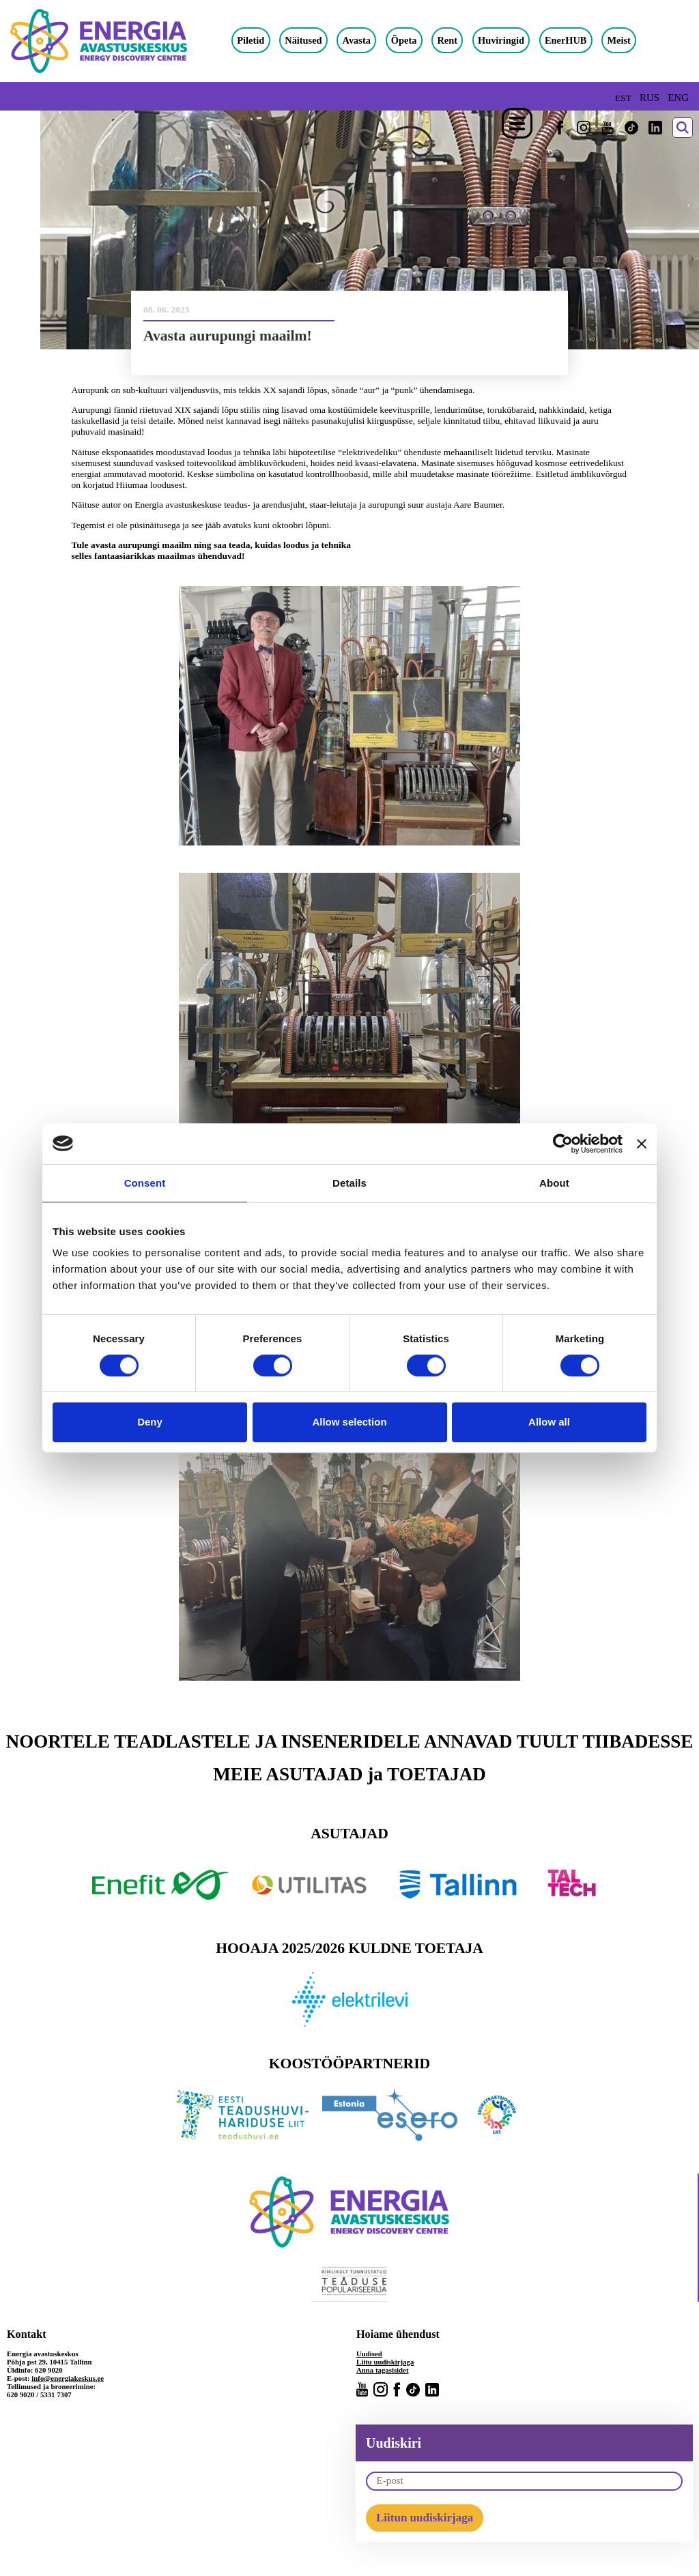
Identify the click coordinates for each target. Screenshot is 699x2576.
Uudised (369, 2353)
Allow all (549, 1422)
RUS (649, 97)
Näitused (303, 40)
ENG (678, 97)
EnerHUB (566, 40)
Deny (149, 1422)
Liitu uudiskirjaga (385, 2362)
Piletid (250, 40)
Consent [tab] (145, 1183)
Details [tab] (349, 1183)
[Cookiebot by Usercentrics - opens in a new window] (563, 1143)
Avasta (357, 40)
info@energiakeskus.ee (67, 2378)
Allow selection (349, 1422)
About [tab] (554, 1183)
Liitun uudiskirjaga (424, 2517)
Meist (618, 40)
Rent (447, 40)
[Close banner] (641, 1143)
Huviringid (501, 40)
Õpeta (404, 40)
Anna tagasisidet (382, 2370)
